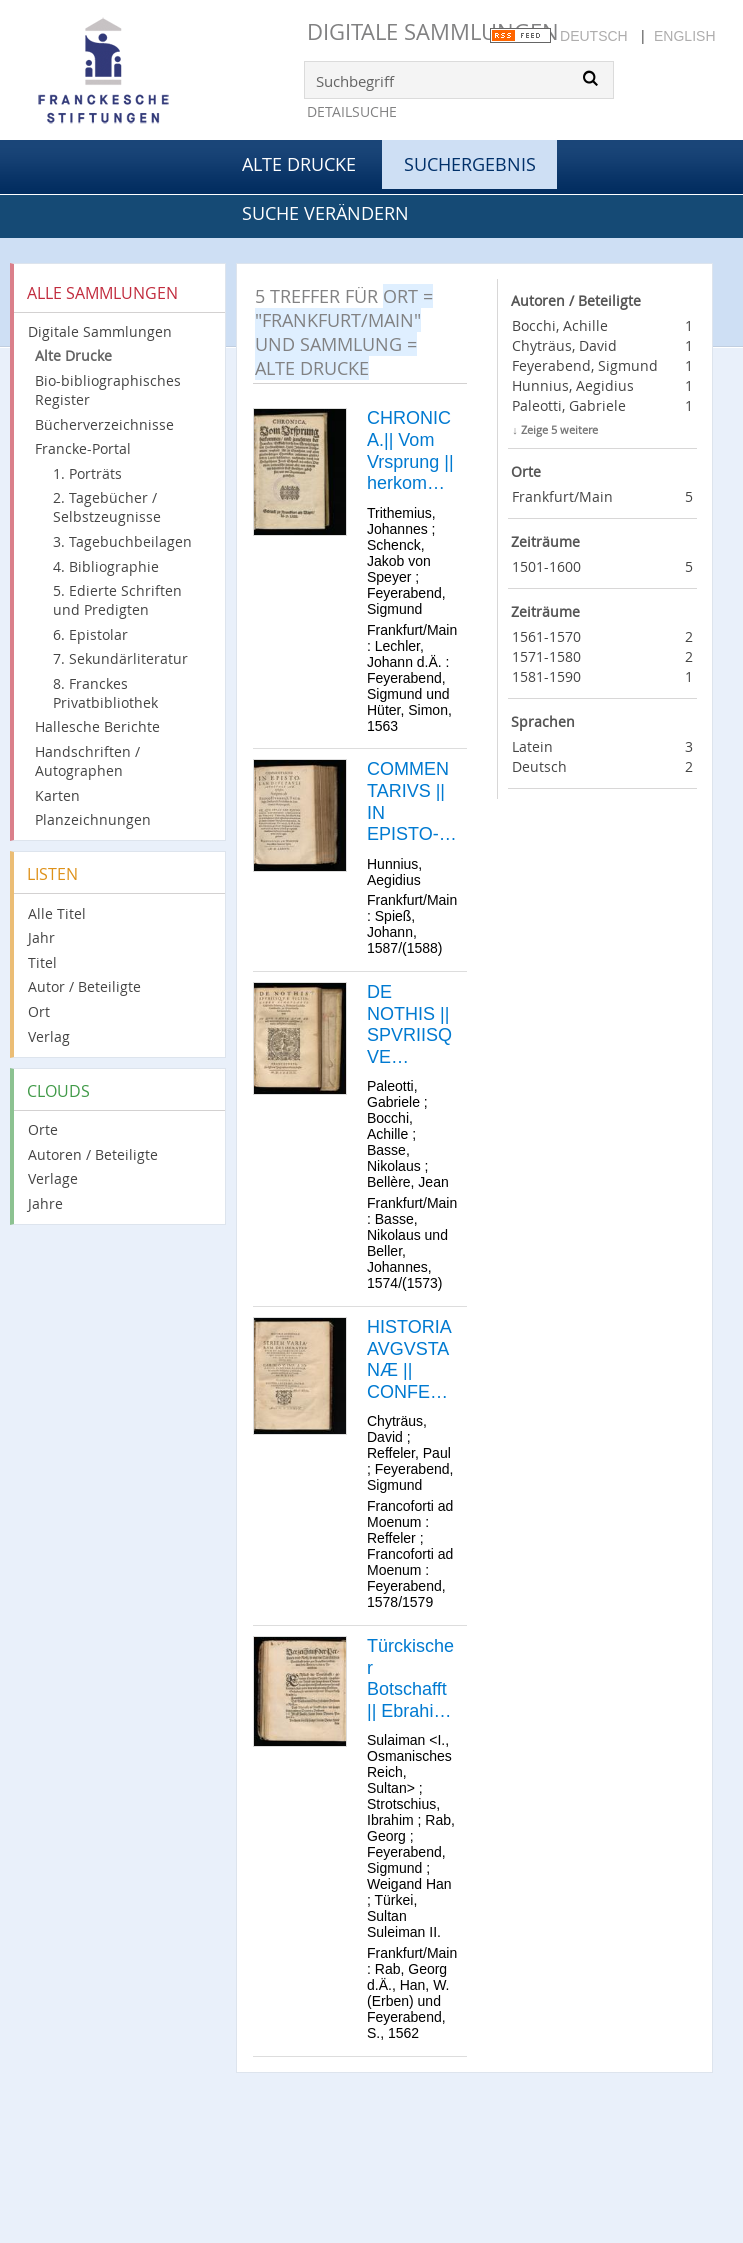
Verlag (49, 1036)
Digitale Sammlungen (433, 31)
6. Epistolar (90, 634)
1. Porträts (87, 473)
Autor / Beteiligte (84, 986)
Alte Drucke (299, 164)
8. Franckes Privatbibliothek (105, 693)
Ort (39, 1011)
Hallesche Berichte (97, 726)
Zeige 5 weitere (559, 429)
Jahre (45, 1203)
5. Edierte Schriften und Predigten (117, 600)
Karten (57, 795)
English (684, 36)
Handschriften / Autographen (87, 761)
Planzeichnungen (93, 819)
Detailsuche (352, 111)
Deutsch (594, 36)
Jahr (41, 937)
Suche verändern (325, 213)
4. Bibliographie (106, 566)
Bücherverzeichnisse (104, 424)
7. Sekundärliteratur (120, 658)
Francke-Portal (83, 448)
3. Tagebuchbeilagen (122, 541)
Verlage (53, 1178)
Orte (43, 1129)
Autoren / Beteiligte (93, 1154)
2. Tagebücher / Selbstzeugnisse (107, 507)
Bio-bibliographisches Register (108, 390)
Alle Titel (57, 913)
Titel (42, 962)
